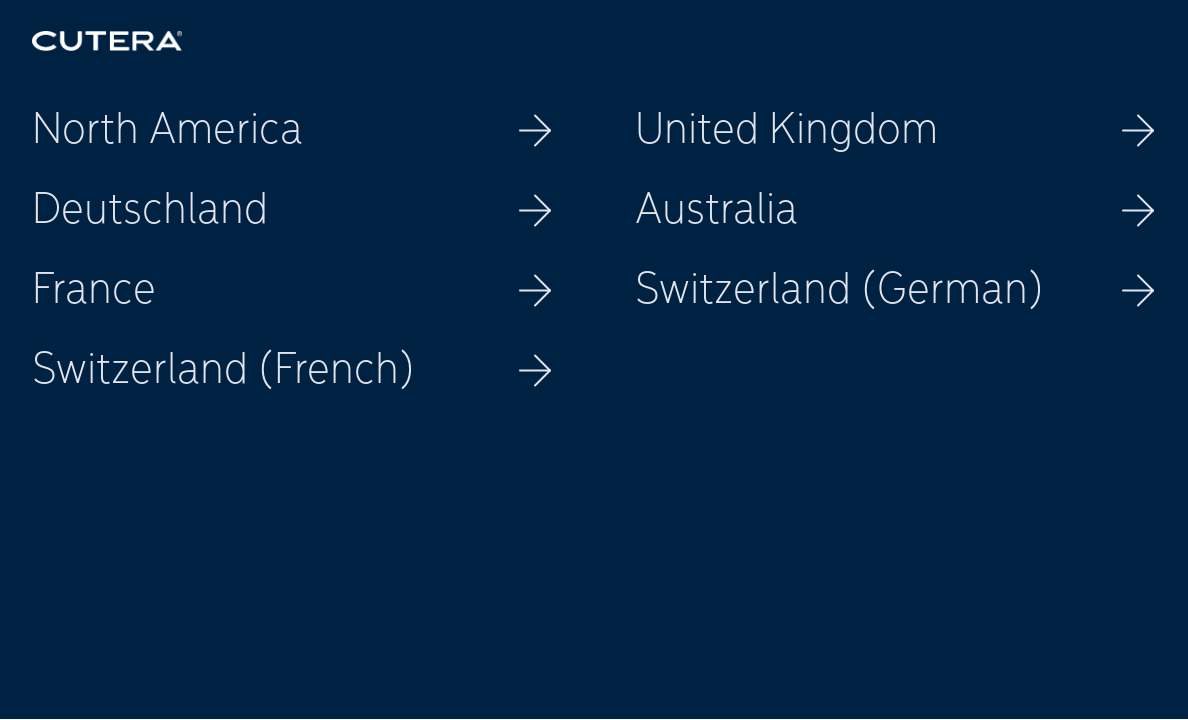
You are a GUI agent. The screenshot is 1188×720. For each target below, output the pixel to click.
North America (292, 131)
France (292, 291)
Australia (895, 211)
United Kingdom (895, 131)
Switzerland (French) (292, 371)
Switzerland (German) (895, 291)
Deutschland (292, 211)
